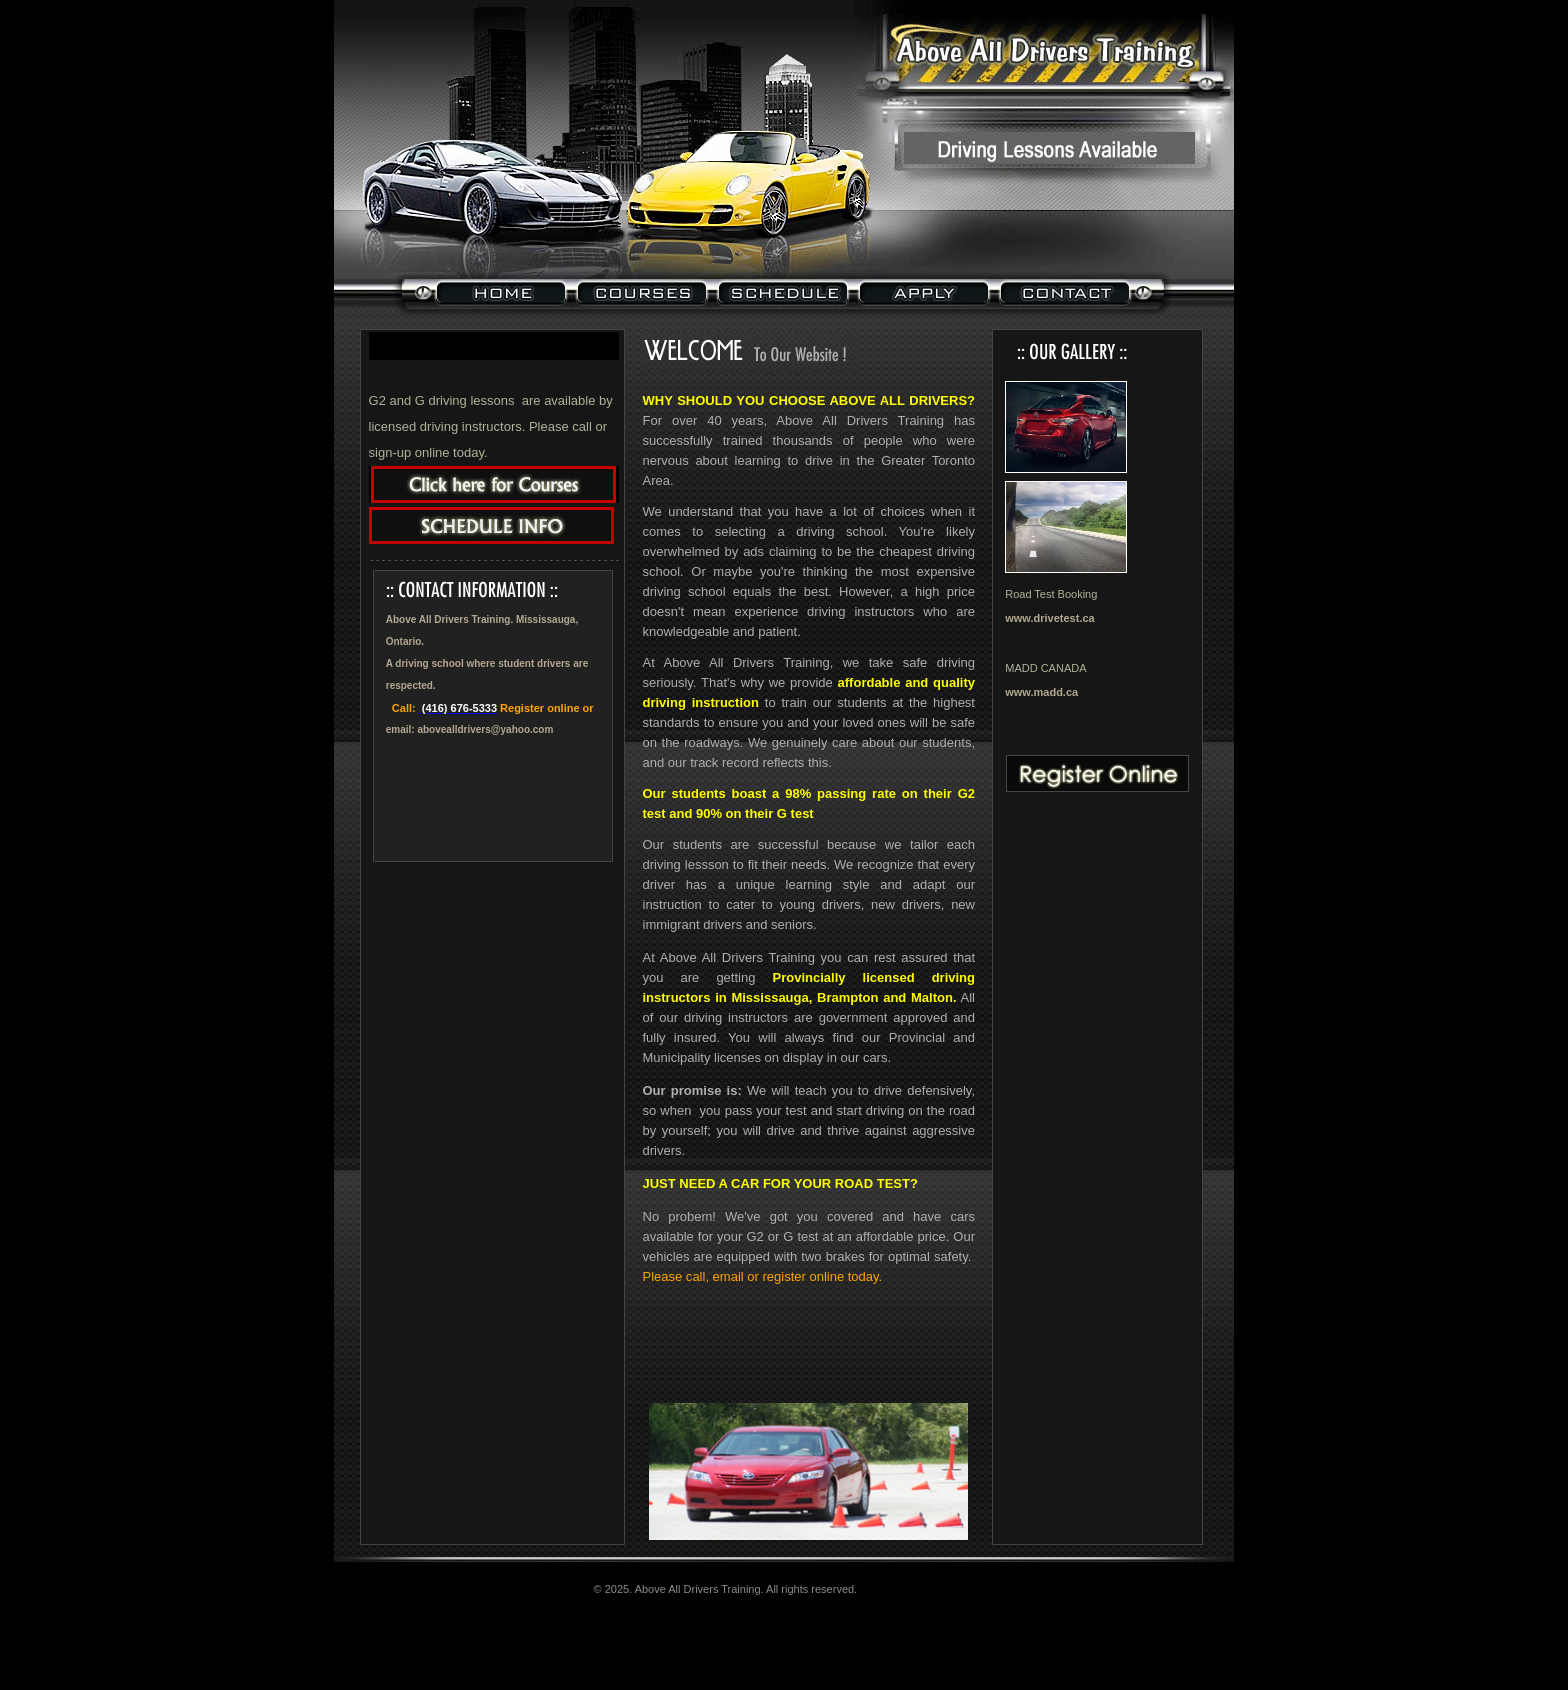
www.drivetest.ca (1049, 618)
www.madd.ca (1041, 692)
